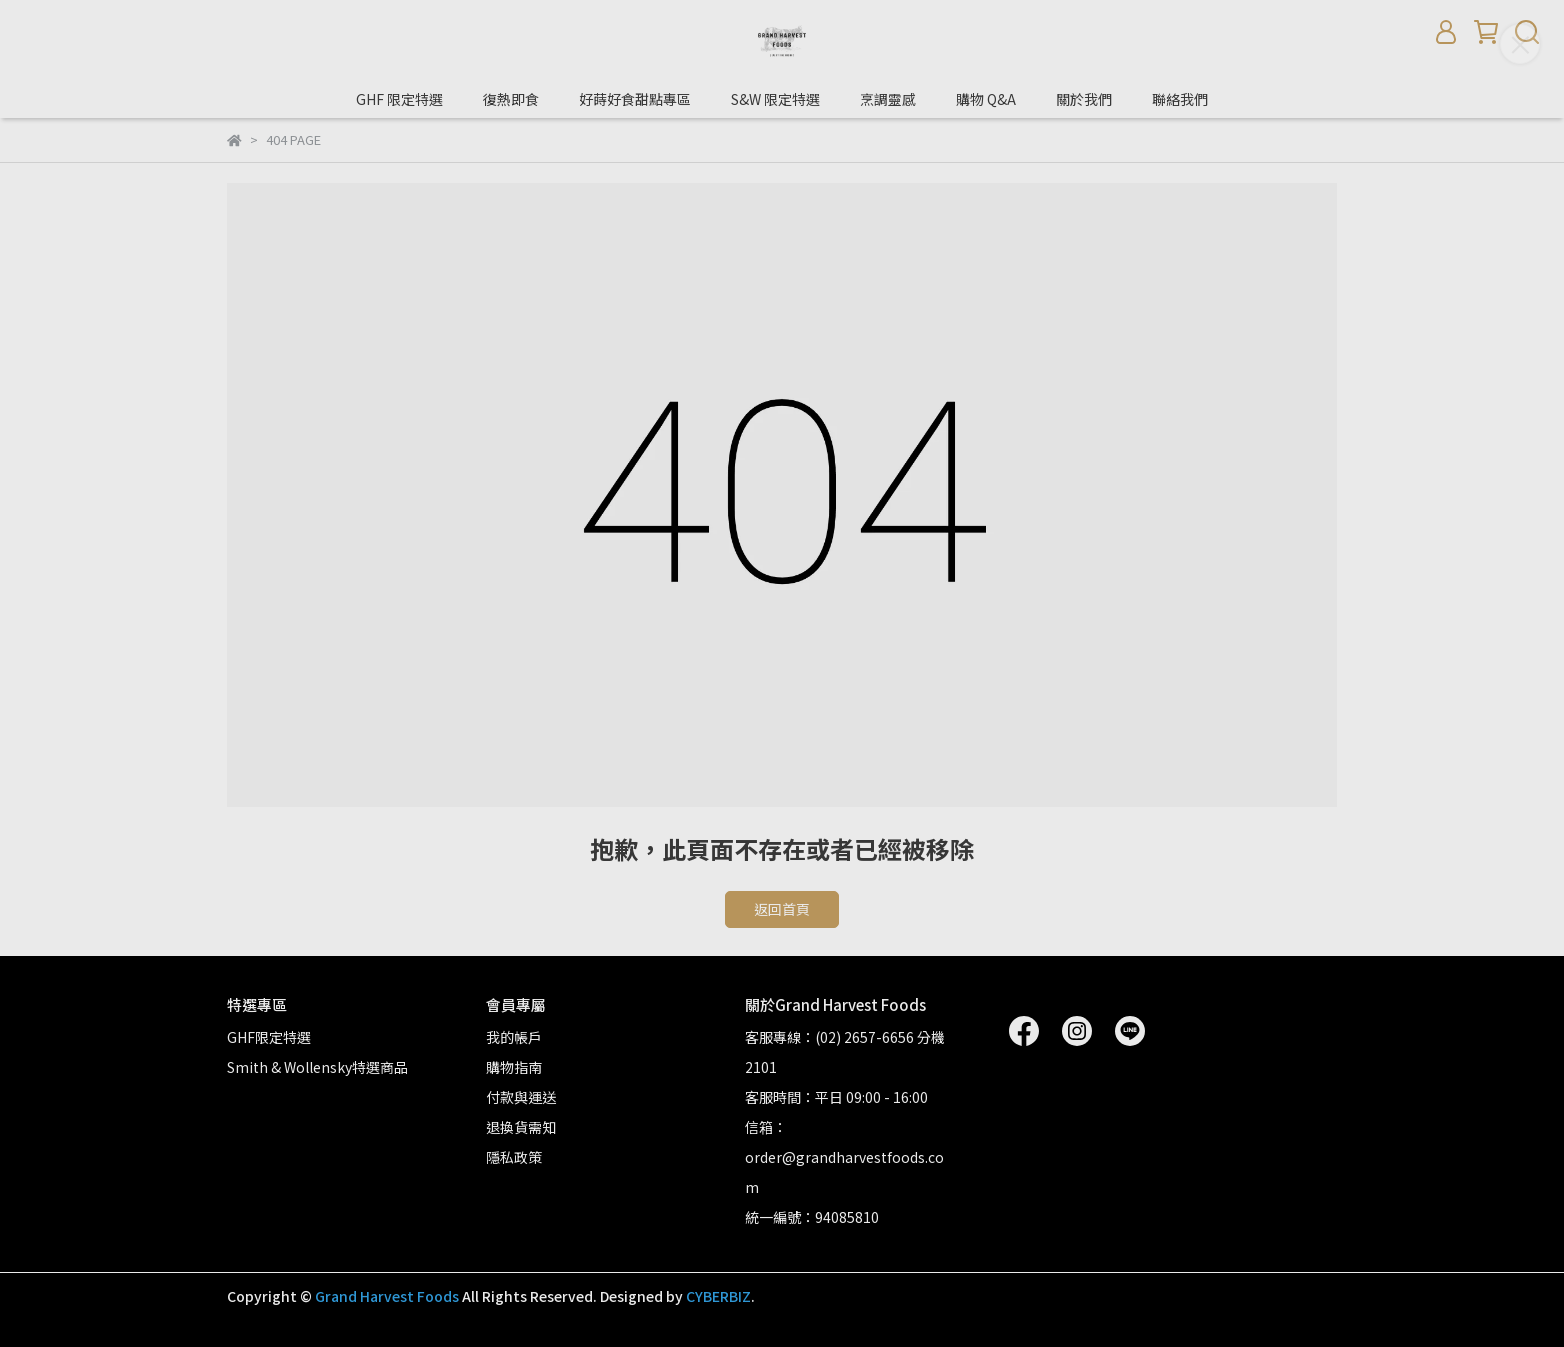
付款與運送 (521, 1097)
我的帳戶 (514, 1037)
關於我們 (1084, 99)
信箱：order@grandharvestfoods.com (844, 1157)
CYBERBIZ (718, 1296)
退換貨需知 (521, 1127)
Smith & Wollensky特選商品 (317, 1067)
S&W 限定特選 (775, 99)
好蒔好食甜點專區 (635, 99)
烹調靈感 (888, 99)
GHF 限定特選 (399, 99)
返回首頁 (782, 909)
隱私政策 (514, 1157)
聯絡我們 (1180, 99)
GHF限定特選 (269, 1037)
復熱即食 (511, 99)
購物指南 (514, 1067)
